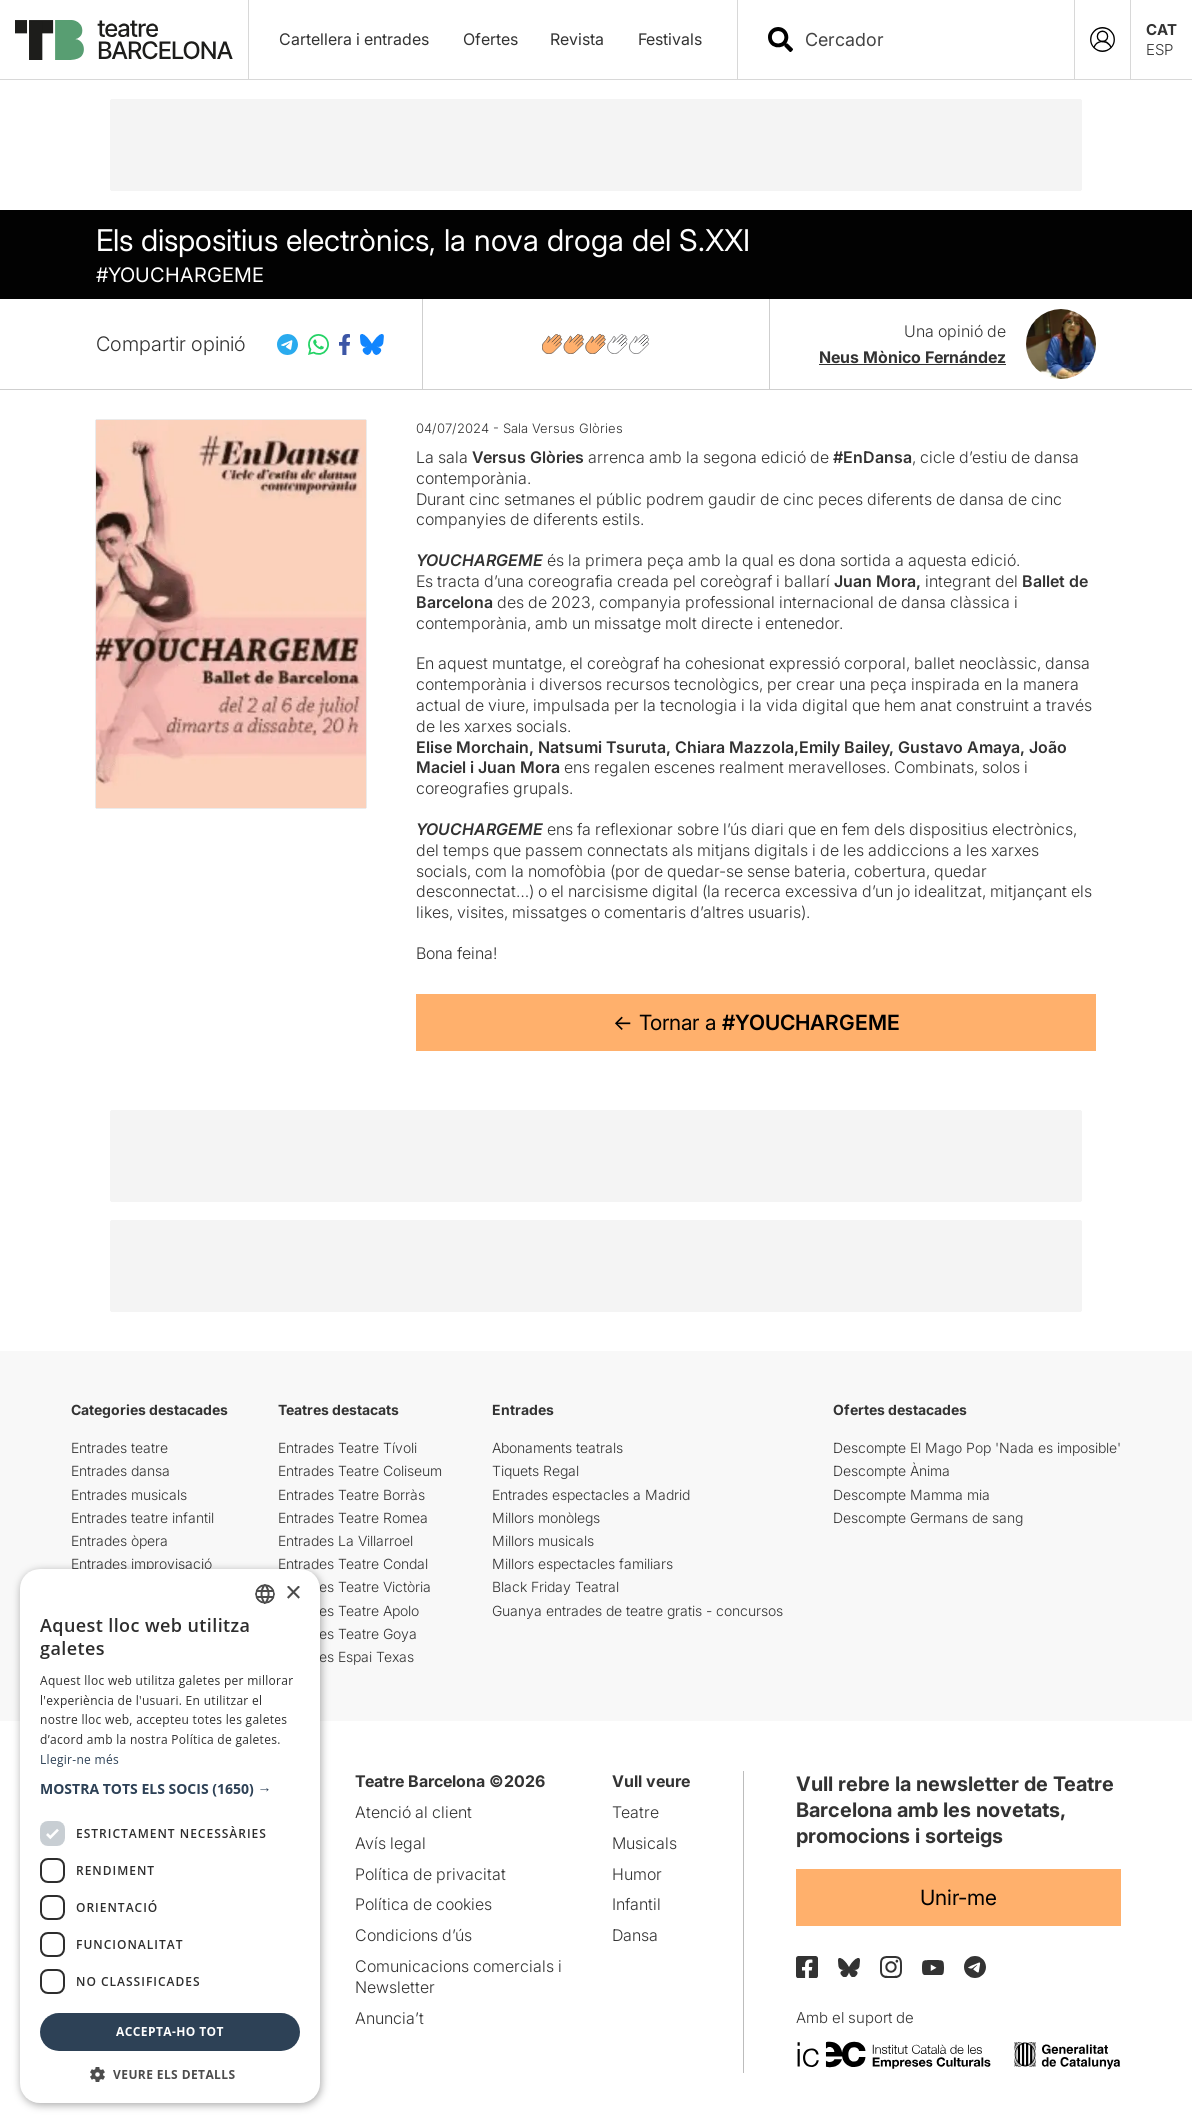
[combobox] (923, 39)
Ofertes (490, 39)
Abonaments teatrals (557, 1447)
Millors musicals (543, 1540)
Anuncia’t (389, 2018)
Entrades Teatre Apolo (348, 1610)
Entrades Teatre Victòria (354, 1586)
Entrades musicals (129, 1494)
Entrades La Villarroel (345, 1540)
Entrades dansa (120, 1470)
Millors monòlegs (546, 1517)
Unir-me (958, 1897)
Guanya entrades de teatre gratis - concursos (637, 1610)
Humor (637, 1874)
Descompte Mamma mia (911, 1494)
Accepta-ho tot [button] (170, 2031)
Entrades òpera (119, 1540)
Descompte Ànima (891, 1470)
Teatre (635, 1812)
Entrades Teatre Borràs (351, 1494)
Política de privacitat (430, 1874)
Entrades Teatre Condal (353, 1563)
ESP (1159, 49)
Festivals (670, 39)
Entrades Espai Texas (346, 1656)
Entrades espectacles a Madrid (591, 1494)
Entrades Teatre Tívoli (347, 1447)
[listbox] (265, 1594)
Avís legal (390, 1843)
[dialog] (170, 1836)
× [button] (292, 1593)
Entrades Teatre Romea (353, 1517)
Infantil (636, 1904)
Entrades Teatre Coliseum (360, 1470)
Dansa (635, 1935)
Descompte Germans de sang (928, 1517)
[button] (170, 1789)
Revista (577, 39)
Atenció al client (413, 1812)
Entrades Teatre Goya (347, 1633)
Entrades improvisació (141, 1563)
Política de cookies (423, 1904)
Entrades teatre (119, 1447)
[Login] (1102, 39)
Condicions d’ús (413, 1935)
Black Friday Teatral (555, 1586)
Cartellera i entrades (354, 39)
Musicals (644, 1843)
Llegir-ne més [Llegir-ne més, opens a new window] (79, 1759)
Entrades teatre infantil (142, 1517)
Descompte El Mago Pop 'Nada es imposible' (977, 1447)
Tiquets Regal (535, 1470)
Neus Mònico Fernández (912, 357)
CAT (1161, 29)
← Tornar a (756, 1022)
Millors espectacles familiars (582, 1563)
